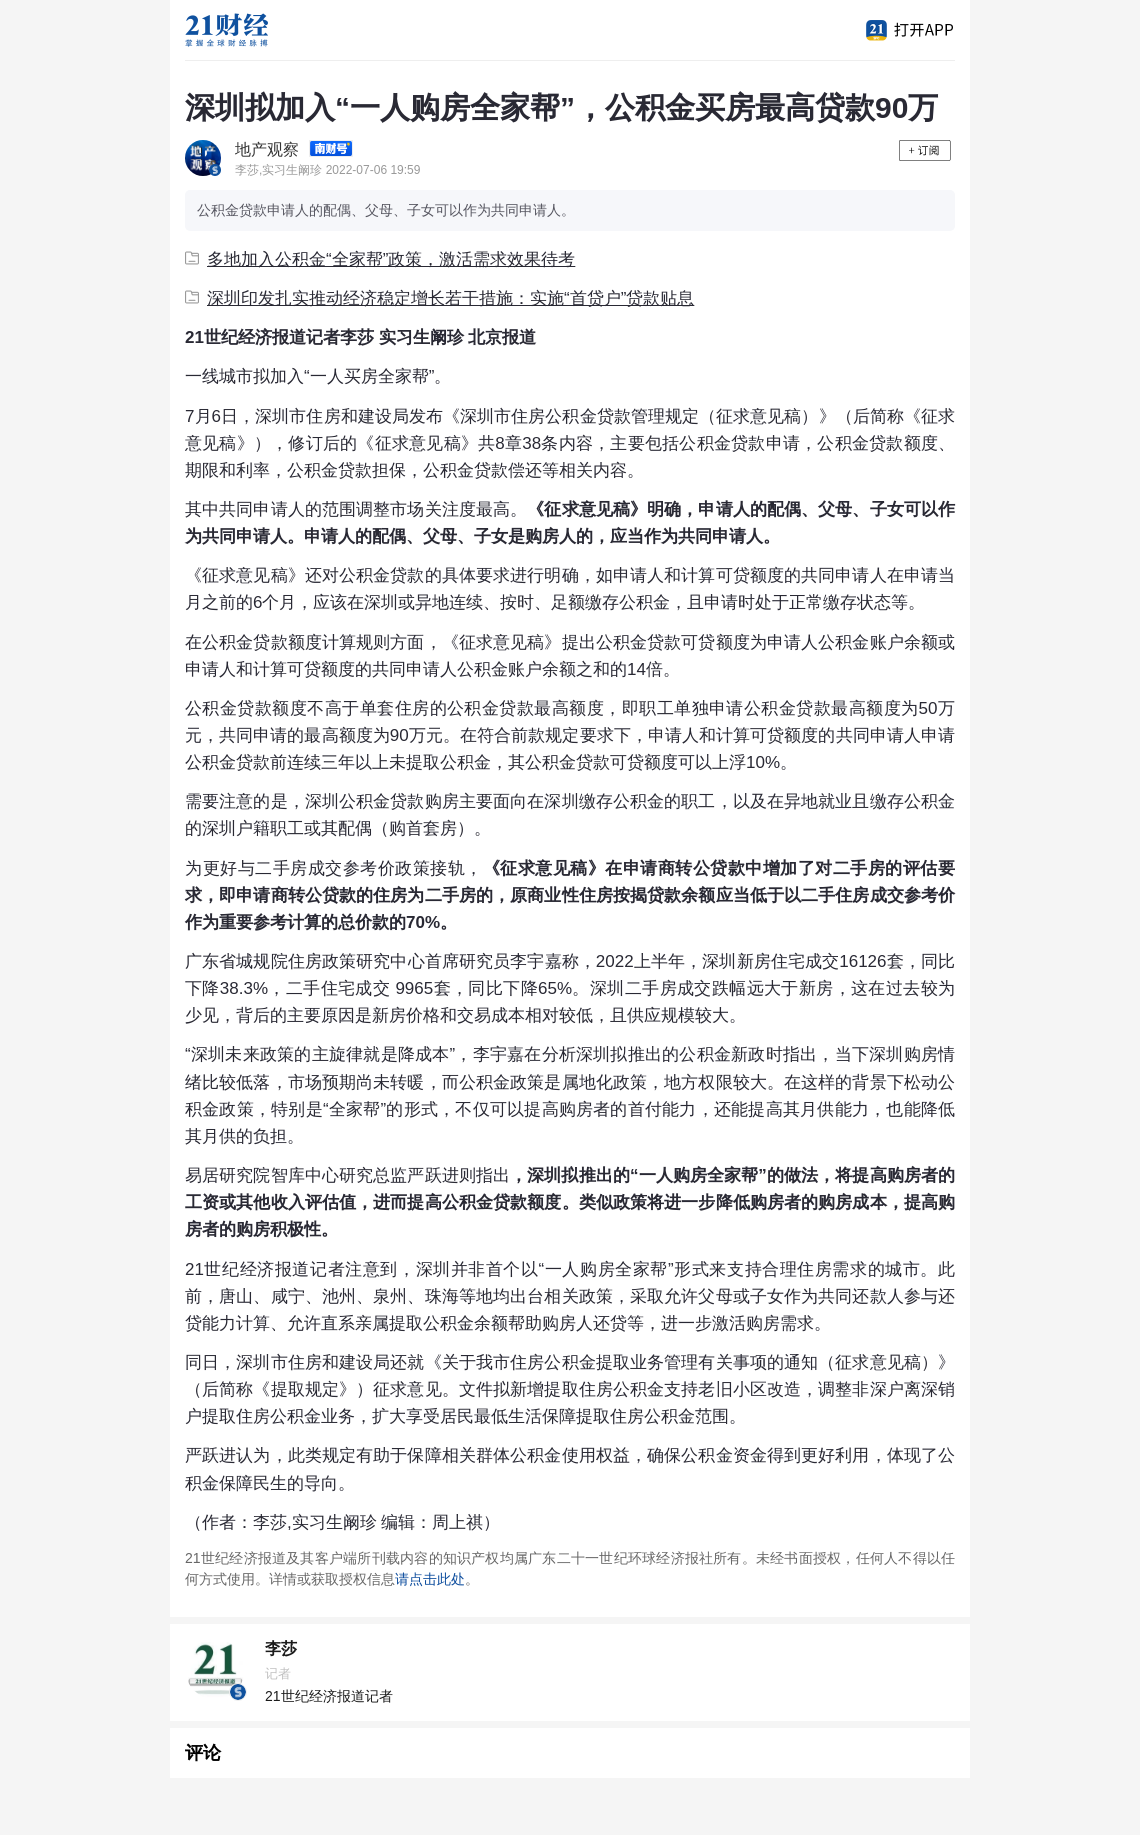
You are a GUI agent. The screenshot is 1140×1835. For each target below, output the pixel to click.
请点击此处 (430, 1579)
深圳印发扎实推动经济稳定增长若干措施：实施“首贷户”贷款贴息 (439, 298)
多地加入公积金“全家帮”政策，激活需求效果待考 (380, 259)
